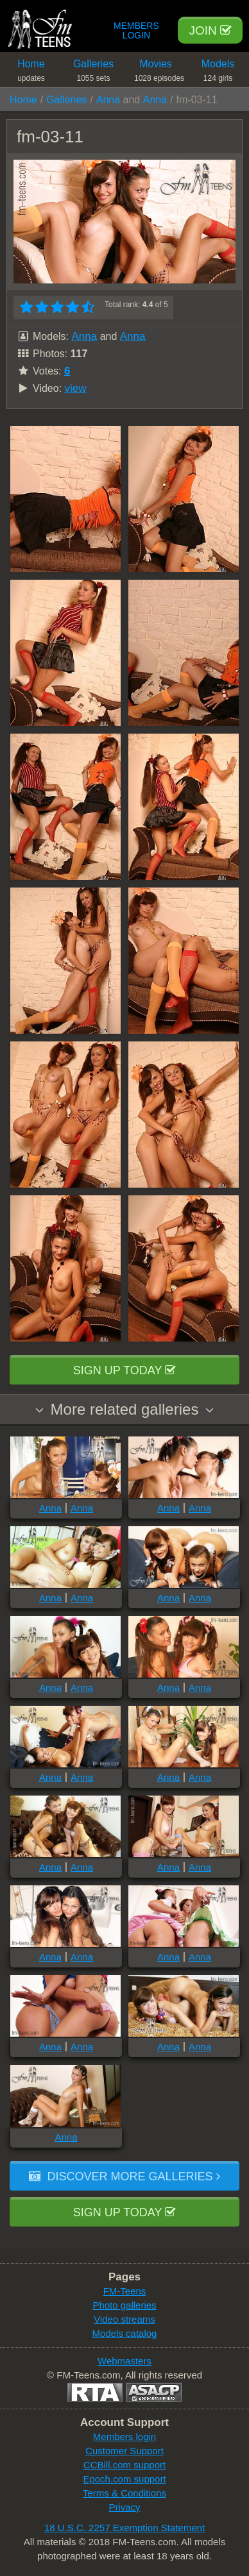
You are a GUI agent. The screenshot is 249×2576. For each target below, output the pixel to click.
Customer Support (124, 2450)
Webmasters (124, 2360)
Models (217, 72)
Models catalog (124, 2333)
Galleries (93, 72)
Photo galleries (124, 2305)
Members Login (136, 30)
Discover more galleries (124, 2176)
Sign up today (124, 1370)
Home (31, 72)
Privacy (124, 2507)
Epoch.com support (124, 2478)
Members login (124, 2436)
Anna (108, 99)
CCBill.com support (124, 2464)
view (76, 388)
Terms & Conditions (124, 2493)
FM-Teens (124, 2291)
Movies (159, 72)
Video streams (124, 2319)
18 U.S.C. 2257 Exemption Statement (124, 2527)
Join (210, 30)
